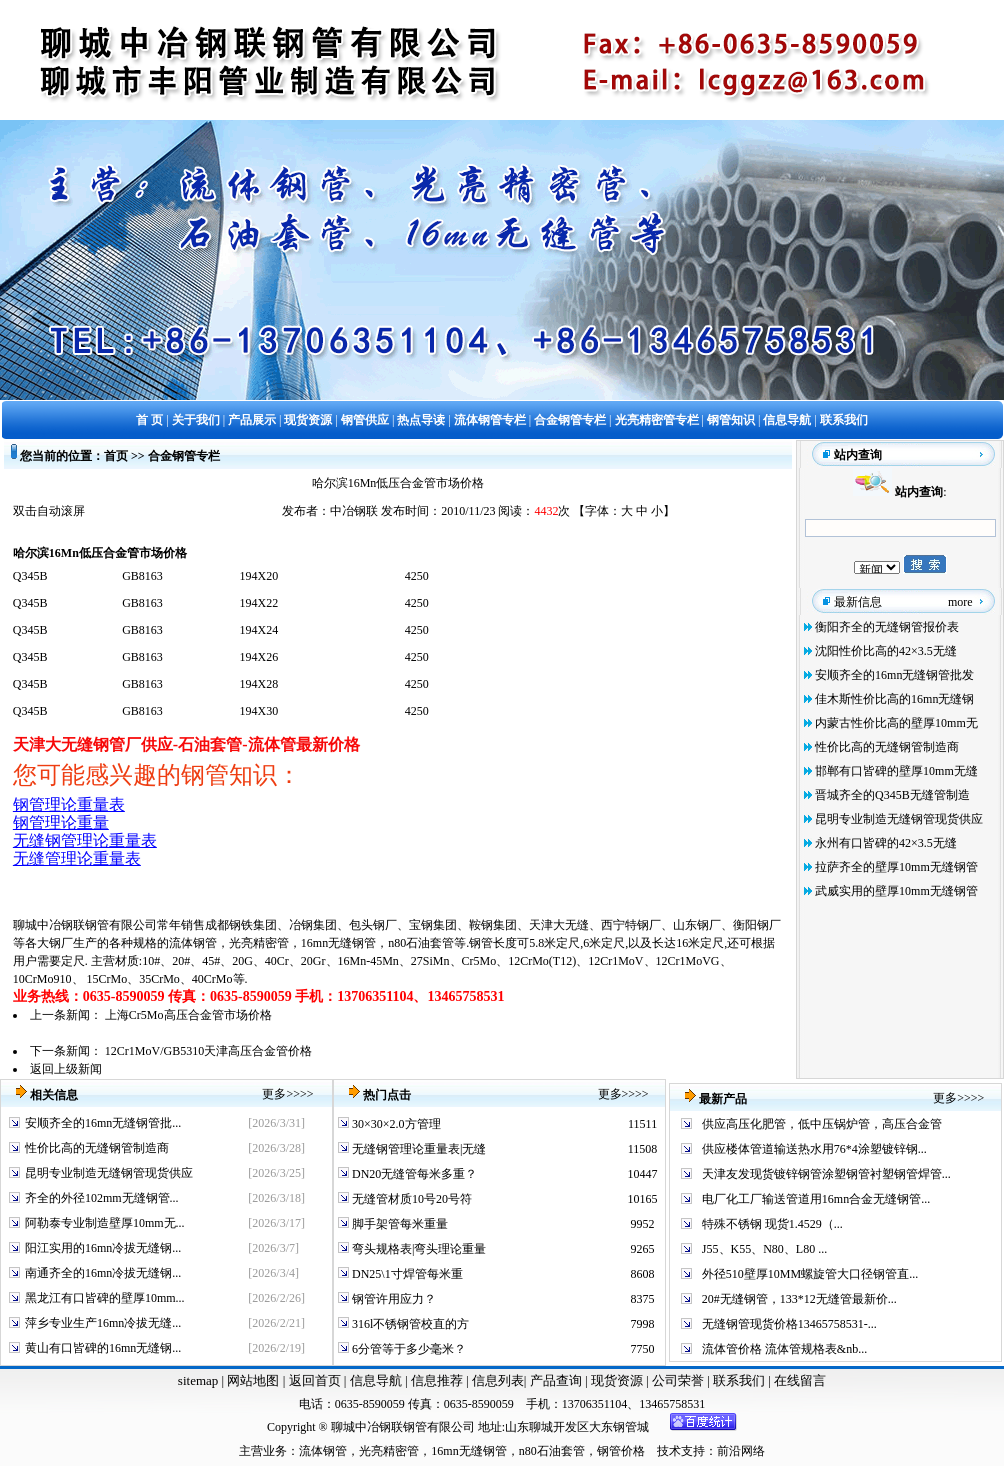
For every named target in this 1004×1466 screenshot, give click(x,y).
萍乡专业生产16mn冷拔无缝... (103, 1323)
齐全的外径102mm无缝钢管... (102, 1198)
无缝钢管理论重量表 (85, 840)
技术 (669, 1451)
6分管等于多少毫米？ (407, 1349)
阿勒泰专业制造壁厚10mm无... (105, 1223)
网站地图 (253, 1380)
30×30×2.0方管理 (395, 1124)
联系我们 (740, 1380)
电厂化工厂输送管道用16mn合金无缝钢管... (816, 1199)
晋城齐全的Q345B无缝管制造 (892, 795)
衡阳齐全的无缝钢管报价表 (887, 627)
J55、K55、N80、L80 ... (764, 1249)
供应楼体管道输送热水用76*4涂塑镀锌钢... (814, 1149)
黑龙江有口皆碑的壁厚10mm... (105, 1298)
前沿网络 (741, 1451)
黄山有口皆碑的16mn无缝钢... (103, 1348)
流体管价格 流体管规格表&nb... (784, 1349)
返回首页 (312, 1380)
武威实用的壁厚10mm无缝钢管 (896, 891)
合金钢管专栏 (184, 456)
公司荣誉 (679, 1380)
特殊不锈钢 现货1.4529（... (772, 1224)
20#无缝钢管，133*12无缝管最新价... (799, 1299)
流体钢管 (193, 943)
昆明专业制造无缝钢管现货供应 (899, 819)
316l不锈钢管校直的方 (409, 1324)
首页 (116, 456)
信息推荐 (434, 1380)
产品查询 (557, 1380)
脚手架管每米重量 (398, 1224)
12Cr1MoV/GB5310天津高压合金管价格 (208, 1051)
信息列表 (498, 1380)
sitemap (198, 1380)
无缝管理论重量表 (77, 858)
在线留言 (800, 1380)
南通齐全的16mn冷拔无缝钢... (103, 1273)
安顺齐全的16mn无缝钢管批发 (894, 675)
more (960, 602)
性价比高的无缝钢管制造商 (887, 747)
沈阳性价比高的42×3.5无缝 (886, 651)
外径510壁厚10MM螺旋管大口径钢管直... (810, 1274)
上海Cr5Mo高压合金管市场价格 (188, 1015)
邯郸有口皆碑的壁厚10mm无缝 (896, 771)
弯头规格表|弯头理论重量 (417, 1249)
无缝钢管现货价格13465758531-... (789, 1324)
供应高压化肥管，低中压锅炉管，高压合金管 (822, 1124)
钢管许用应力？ (392, 1299)
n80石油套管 (421, 943)
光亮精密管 (259, 943)
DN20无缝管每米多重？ (413, 1174)
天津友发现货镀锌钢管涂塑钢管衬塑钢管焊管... (826, 1174)
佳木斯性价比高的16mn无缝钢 (894, 699)
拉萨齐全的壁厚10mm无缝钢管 (896, 867)
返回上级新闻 (66, 1069)
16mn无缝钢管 (338, 943)
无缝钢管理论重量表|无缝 (417, 1149)
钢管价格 (621, 1451)
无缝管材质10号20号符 (410, 1199)
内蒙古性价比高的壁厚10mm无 (896, 723)
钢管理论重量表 (69, 804)
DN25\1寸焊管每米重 (406, 1274)
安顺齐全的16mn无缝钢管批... (103, 1123)
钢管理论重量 (61, 822)
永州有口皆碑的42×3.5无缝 (886, 843)
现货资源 (617, 1380)
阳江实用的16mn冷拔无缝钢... (103, 1248)
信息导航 (376, 1380)
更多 (274, 1094)
